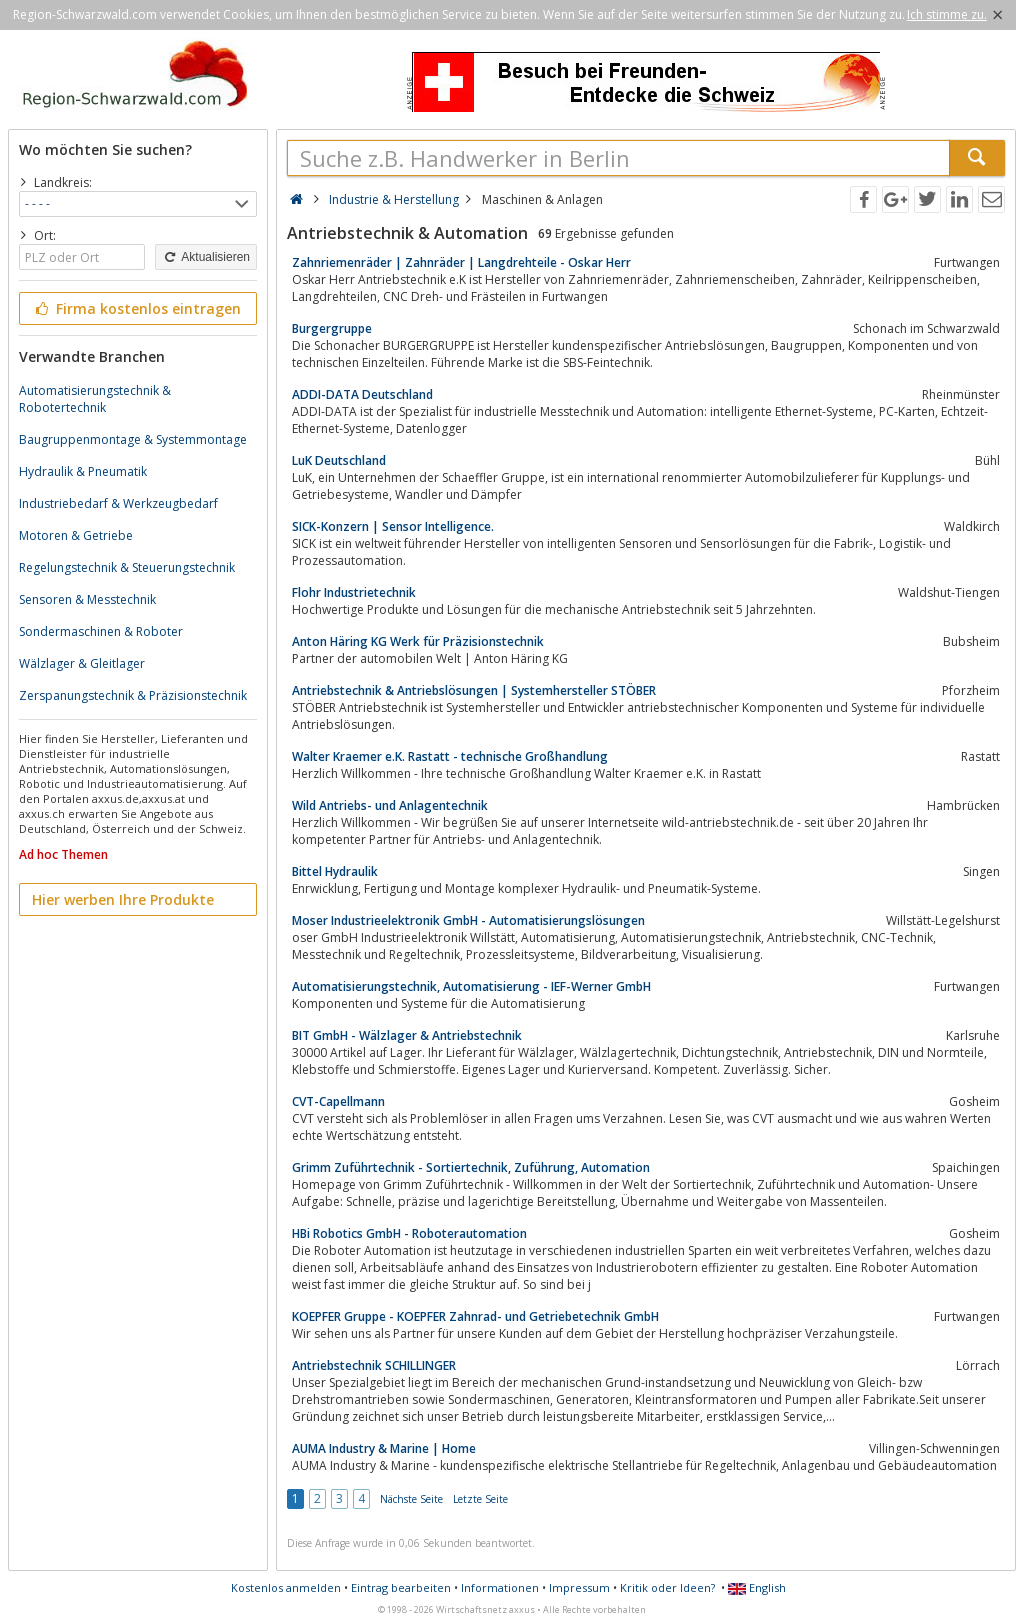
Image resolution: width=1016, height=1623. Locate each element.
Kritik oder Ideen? (667, 1587)
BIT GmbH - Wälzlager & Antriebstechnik (407, 1035)
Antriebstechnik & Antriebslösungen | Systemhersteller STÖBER (474, 690)
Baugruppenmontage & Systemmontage (133, 439)
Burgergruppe (332, 328)
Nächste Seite (411, 1499)
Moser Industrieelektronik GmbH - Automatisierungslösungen (468, 920)
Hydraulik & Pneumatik (83, 471)
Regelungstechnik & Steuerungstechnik (127, 567)
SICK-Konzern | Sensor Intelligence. (393, 526)
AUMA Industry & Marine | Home (384, 1448)
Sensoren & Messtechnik (87, 599)
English (757, 1587)
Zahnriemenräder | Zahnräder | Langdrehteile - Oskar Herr (461, 262)
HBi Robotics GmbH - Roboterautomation (409, 1233)
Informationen (500, 1587)
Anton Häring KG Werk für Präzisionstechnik (418, 641)
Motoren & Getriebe (76, 535)
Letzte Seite (480, 1499)
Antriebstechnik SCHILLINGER (374, 1365)
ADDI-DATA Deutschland (362, 394)
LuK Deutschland (339, 460)
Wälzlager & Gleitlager (82, 663)
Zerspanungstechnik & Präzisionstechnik (133, 695)
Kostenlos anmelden (286, 1587)
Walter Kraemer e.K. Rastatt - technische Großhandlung (450, 756)
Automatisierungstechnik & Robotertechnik (95, 399)
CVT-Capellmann (338, 1101)
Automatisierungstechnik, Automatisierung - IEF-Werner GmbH (471, 986)
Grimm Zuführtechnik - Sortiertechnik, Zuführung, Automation (471, 1167)
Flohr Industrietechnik (354, 592)
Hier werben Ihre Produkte (123, 899)
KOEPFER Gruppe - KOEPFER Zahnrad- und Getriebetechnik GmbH (475, 1316)
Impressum (579, 1587)
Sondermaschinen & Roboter (101, 631)
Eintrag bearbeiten (401, 1587)
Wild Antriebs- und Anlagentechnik (390, 805)
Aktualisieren (206, 257)
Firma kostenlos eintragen (136, 308)
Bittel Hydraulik (335, 871)
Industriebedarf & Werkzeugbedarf (118, 503)
